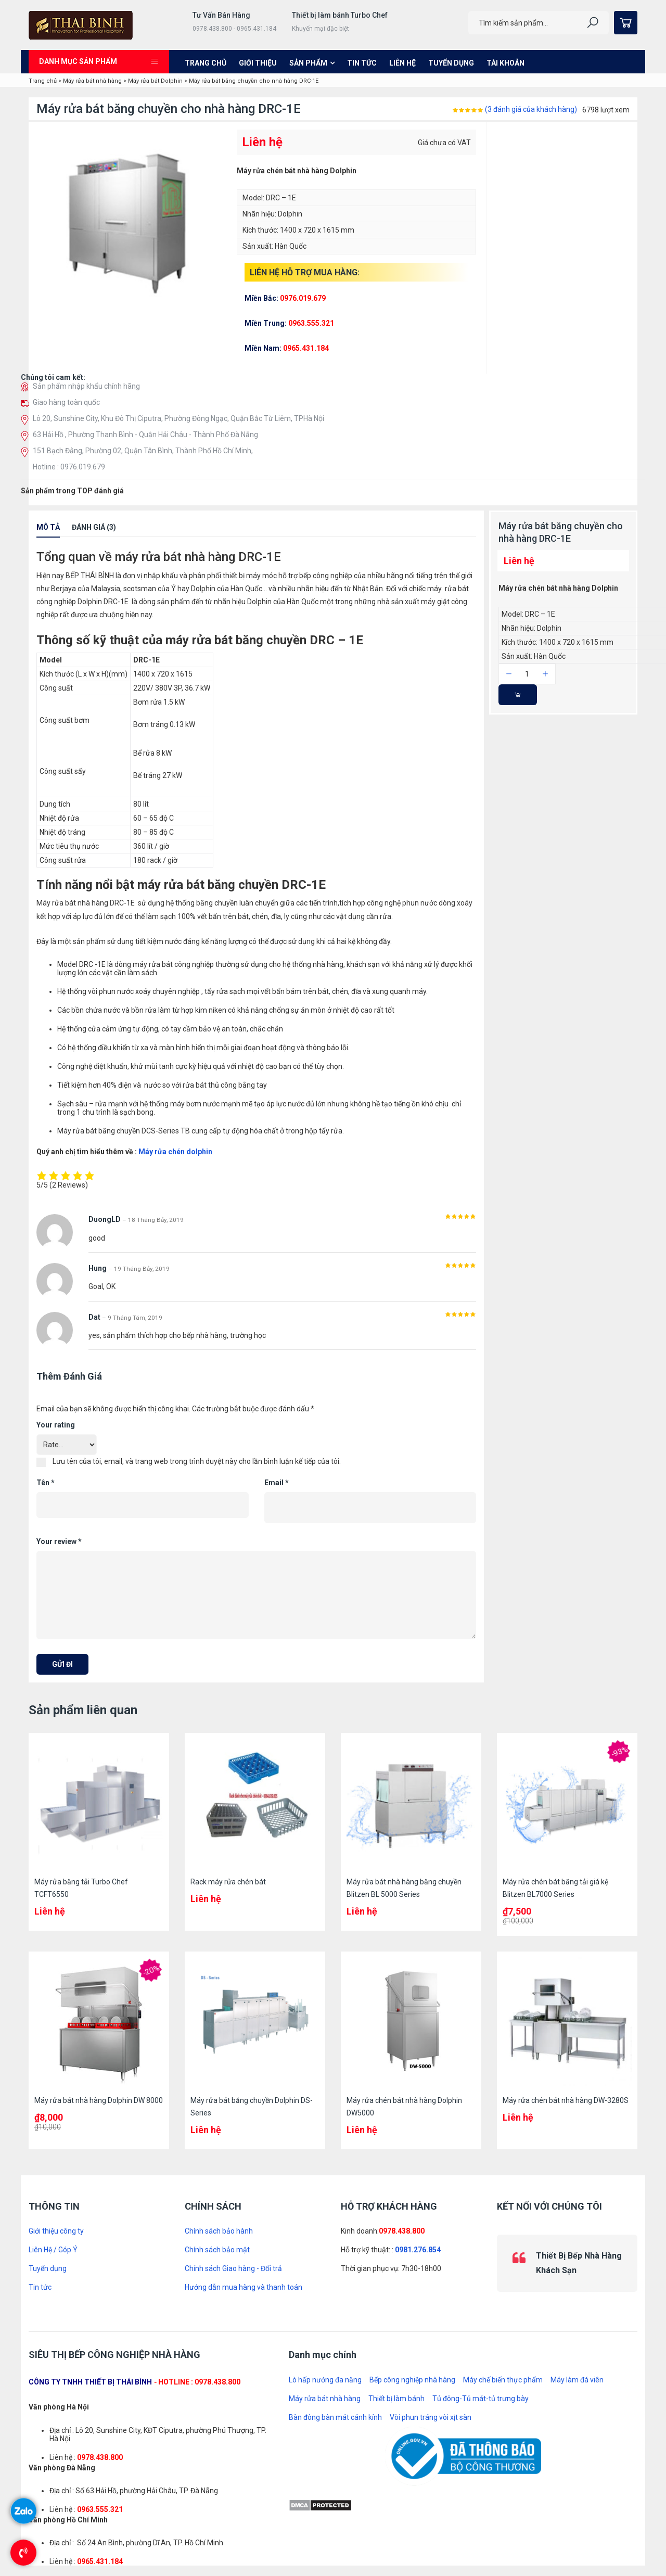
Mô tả (48, 527)
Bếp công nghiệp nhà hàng (412, 2380)
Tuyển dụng (451, 63)
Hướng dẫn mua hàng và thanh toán (243, 2287)
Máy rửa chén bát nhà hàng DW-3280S (566, 2100)
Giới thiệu (258, 63)
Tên (45, 1482)
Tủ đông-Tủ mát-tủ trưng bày (480, 2398)
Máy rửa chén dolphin (175, 1151)
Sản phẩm (308, 63)
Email (276, 1482)
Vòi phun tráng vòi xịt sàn (430, 2417)
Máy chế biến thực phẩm (503, 2380)
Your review (59, 1541)
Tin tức (362, 63)
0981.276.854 (418, 2250)
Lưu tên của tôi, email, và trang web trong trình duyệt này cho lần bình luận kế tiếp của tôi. (197, 1461)
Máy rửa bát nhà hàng (92, 81)
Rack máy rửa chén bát (228, 1882)
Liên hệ (402, 63)
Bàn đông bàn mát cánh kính (335, 2417)
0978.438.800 (402, 2231)
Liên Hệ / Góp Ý (53, 2250)
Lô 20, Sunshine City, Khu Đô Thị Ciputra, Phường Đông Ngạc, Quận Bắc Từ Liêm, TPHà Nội (178, 418)
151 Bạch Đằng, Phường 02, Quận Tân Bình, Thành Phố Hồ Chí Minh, (143, 451)
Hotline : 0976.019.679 (69, 467)
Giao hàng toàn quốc (66, 402)
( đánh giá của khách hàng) (531, 109)
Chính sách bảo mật (217, 2250)
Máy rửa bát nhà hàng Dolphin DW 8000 (98, 2100)
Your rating (55, 1425)
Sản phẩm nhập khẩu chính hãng (86, 386)
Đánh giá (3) (94, 527)
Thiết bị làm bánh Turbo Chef (340, 15)
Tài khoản (505, 63)
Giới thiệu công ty (56, 2231)
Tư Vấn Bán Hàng (221, 15)
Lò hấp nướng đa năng (325, 2380)
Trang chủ (205, 63)
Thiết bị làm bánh (396, 2398)
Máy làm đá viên (577, 2380)
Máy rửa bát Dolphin (155, 81)
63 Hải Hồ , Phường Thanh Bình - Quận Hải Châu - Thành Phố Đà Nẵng (145, 434)
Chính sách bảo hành (219, 2231)
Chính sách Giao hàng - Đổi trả (233, 2268)
